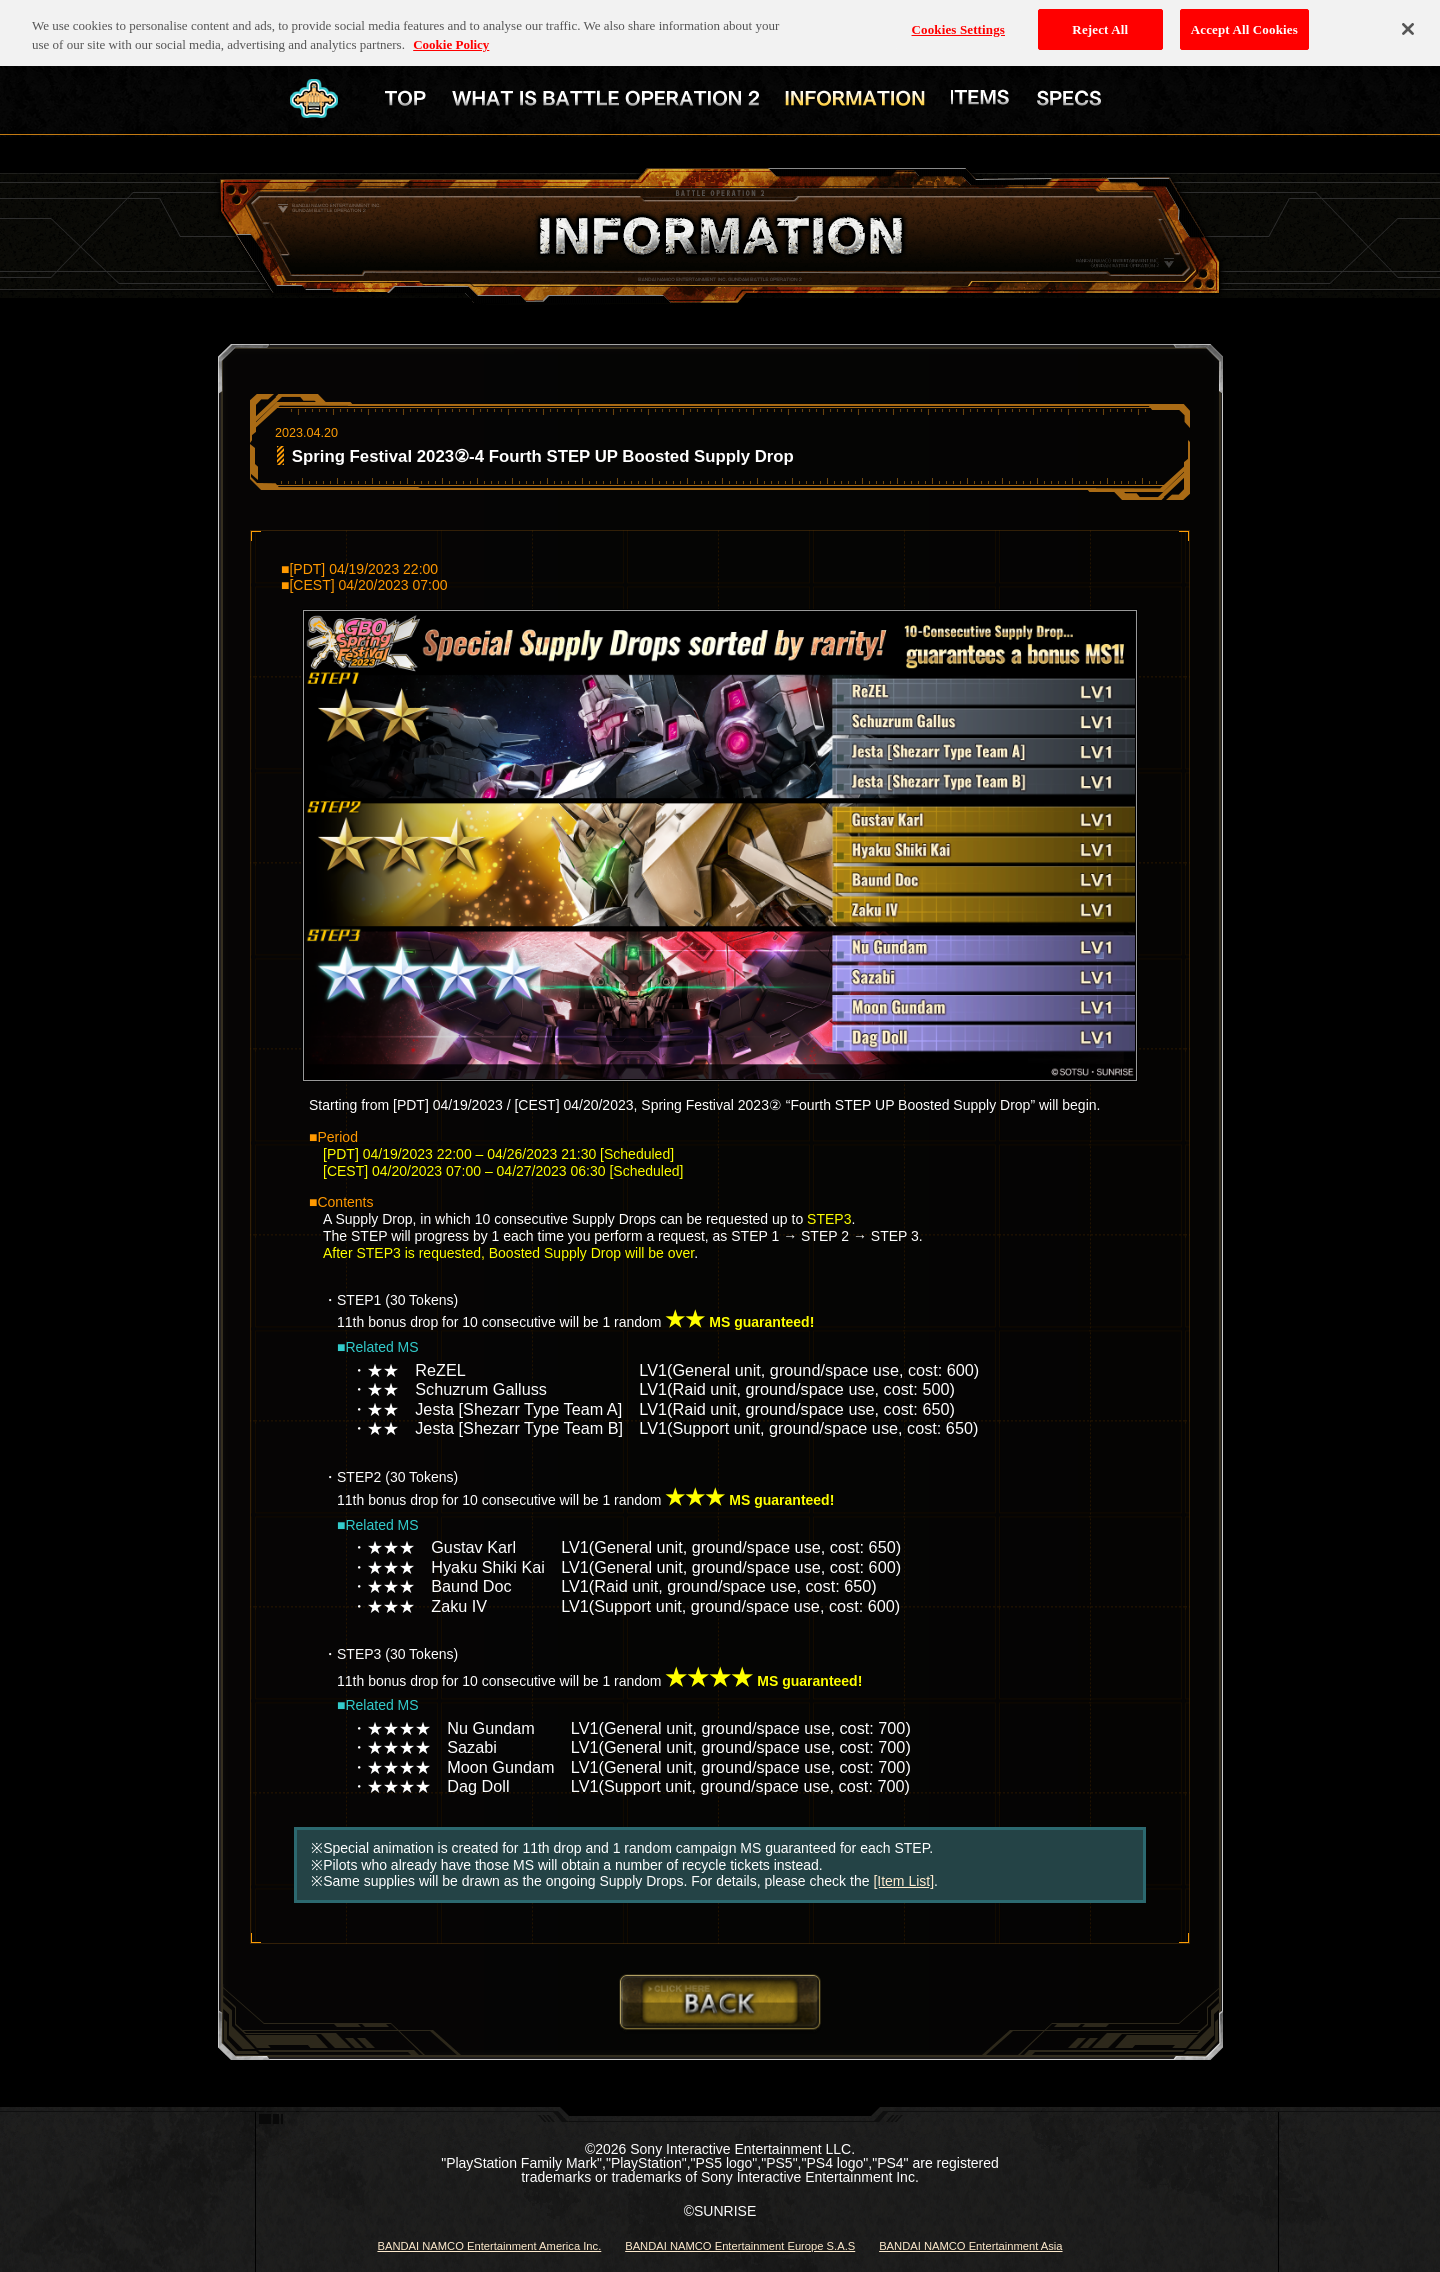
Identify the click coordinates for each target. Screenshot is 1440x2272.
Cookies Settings (958, 21)
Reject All (1100, 21)
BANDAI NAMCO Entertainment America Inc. (489, 2246)
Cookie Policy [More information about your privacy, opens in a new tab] (451, 37)
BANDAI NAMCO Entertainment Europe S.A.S (740, 2246)
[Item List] (903, 1881)
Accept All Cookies (1244, 21)
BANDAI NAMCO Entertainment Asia (970, 2246)
